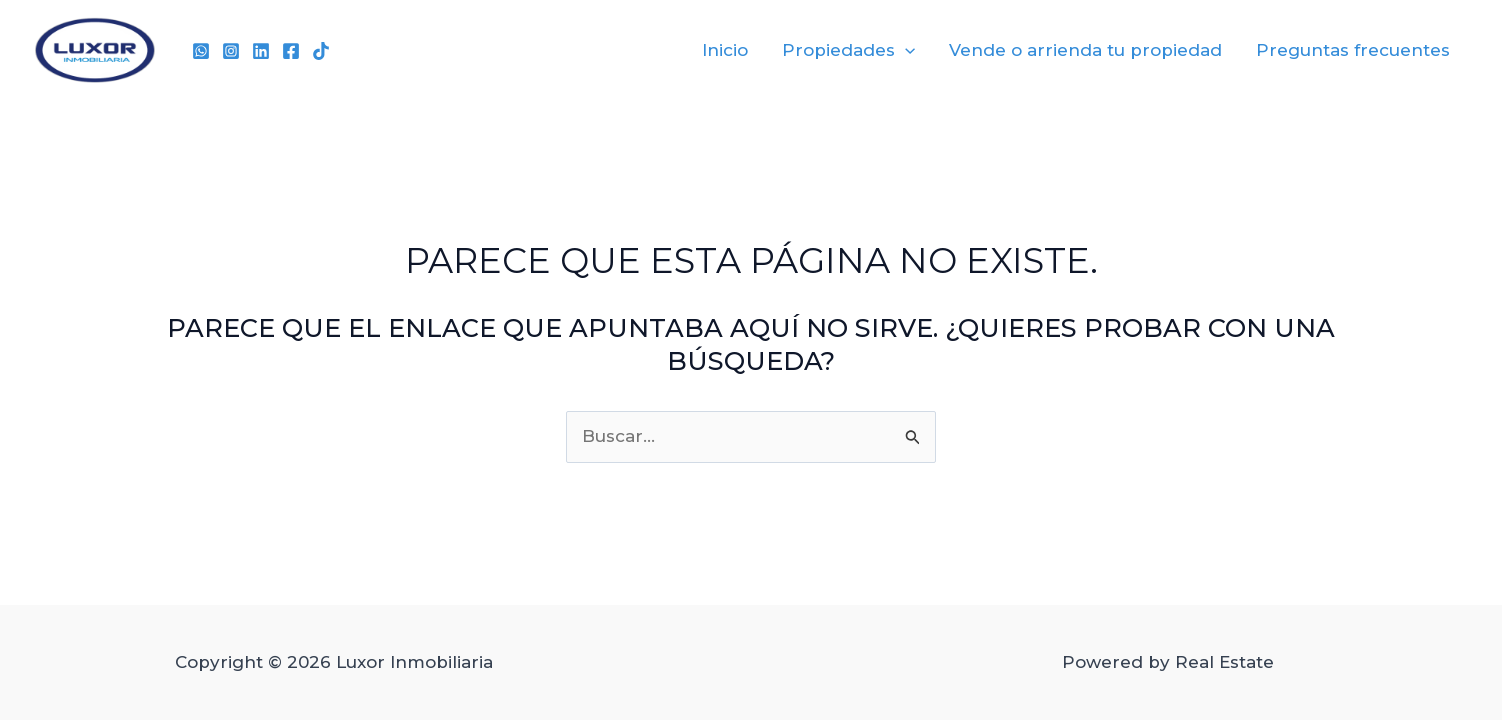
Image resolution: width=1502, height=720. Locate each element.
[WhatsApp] (201, 51)
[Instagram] (231, 51)
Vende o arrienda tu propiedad (1085, 50)
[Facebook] (291, 51)
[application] (905, 50)
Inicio (725, 50)
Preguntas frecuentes (1353, 50)
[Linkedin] (261, 51)
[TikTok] (321, 51)
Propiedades (848, 50)
